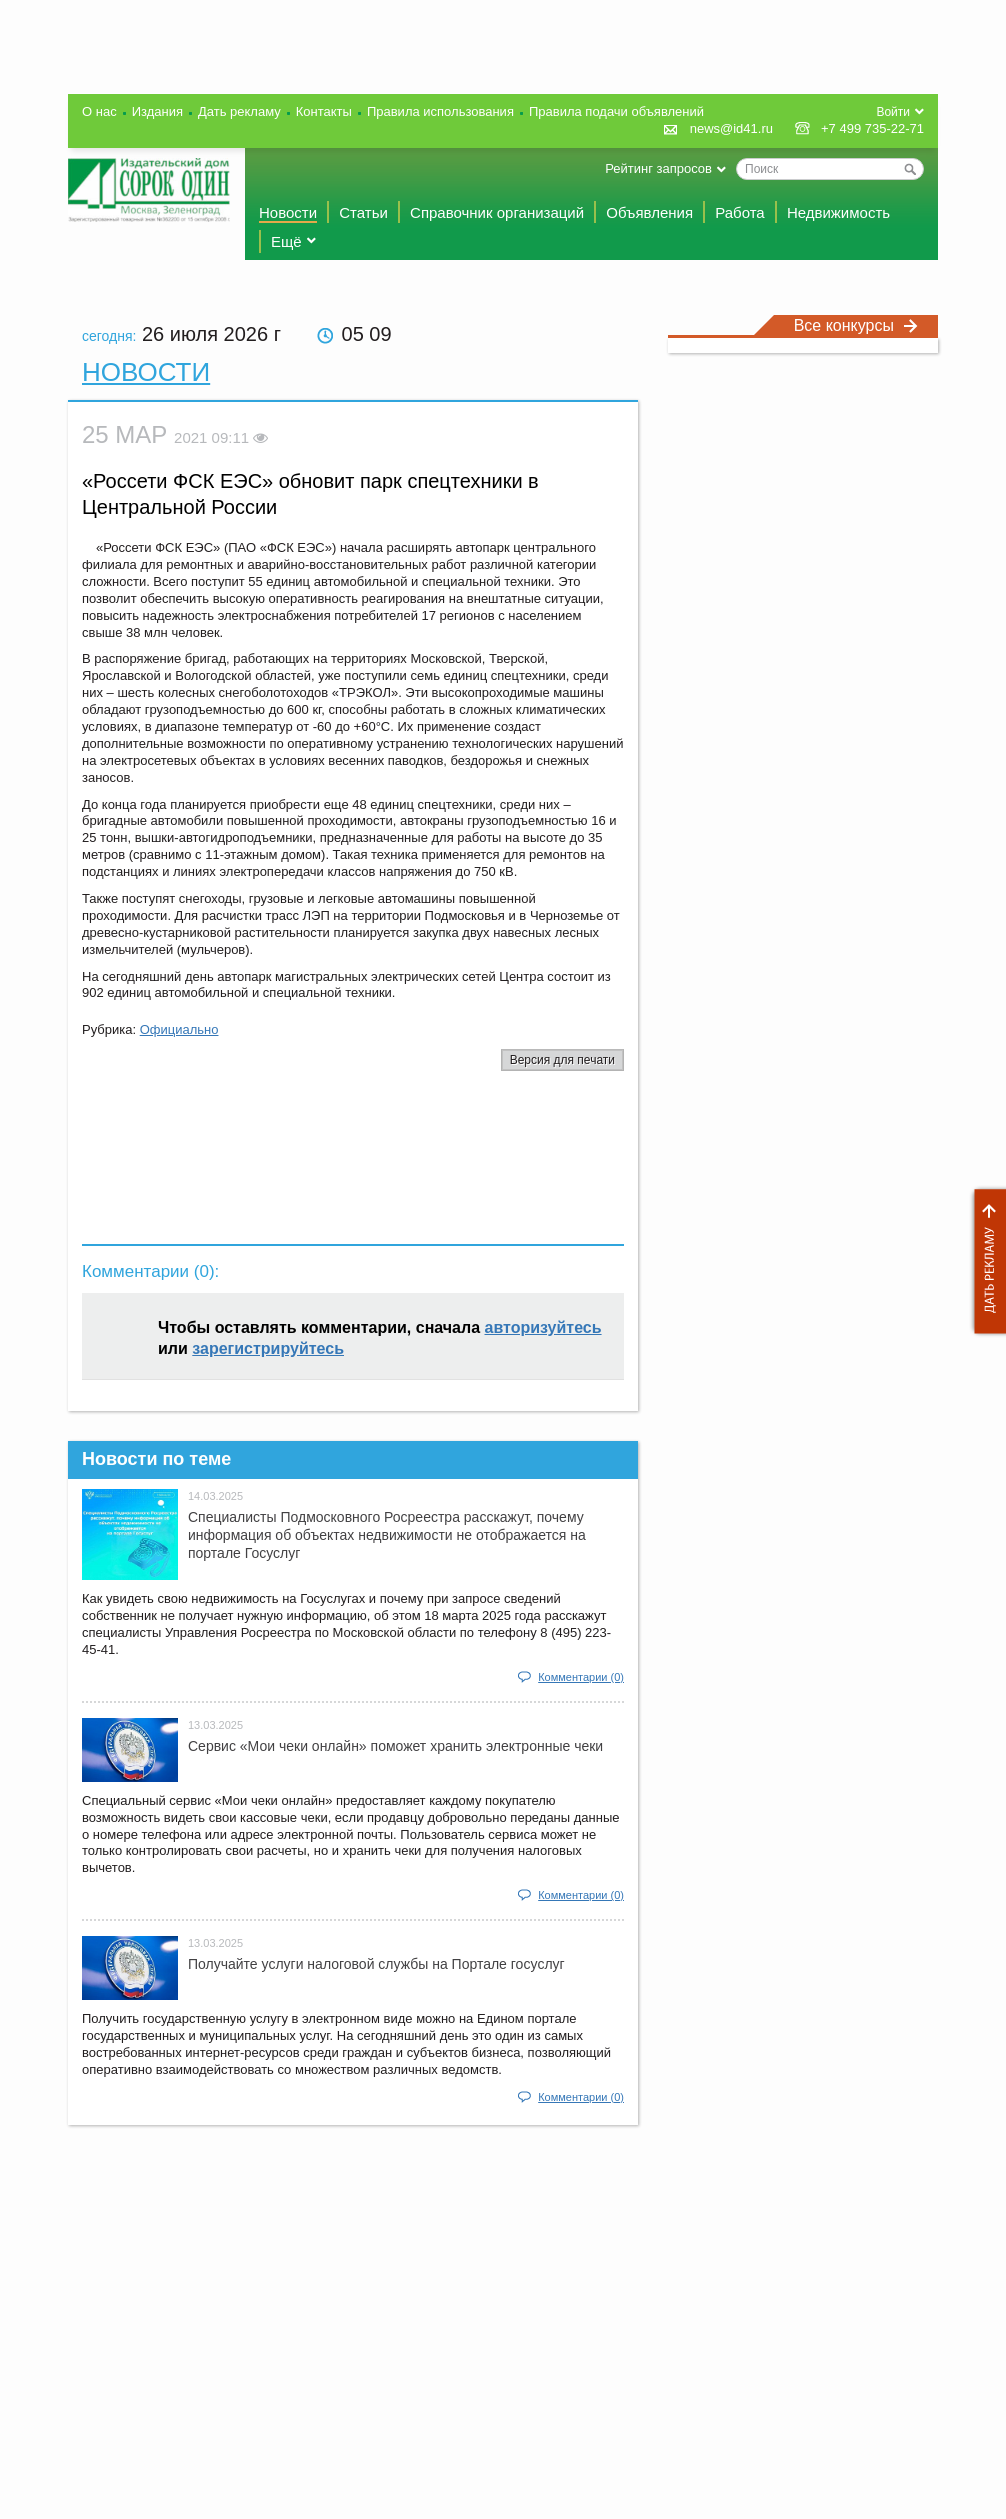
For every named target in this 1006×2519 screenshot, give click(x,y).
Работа (740, 212)
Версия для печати (562, 1060)
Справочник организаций (497, 212)
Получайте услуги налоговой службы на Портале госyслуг (376, 1964)
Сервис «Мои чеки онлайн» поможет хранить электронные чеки (395, 1746)
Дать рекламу (985, 1261)
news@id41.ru (731, 128)
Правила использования (440, 111)
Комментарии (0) (581, 1677)
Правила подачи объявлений (616, 111)
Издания (157, 111)
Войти (893, 112)
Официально (179, 1029)
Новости (288, 212)
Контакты (324, 111)
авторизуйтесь (543, 1327)
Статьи (363, 212)
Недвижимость (838, 212)
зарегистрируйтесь (268, 1348)
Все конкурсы (856, 325)
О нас (99, 111)
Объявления (649, 212)
